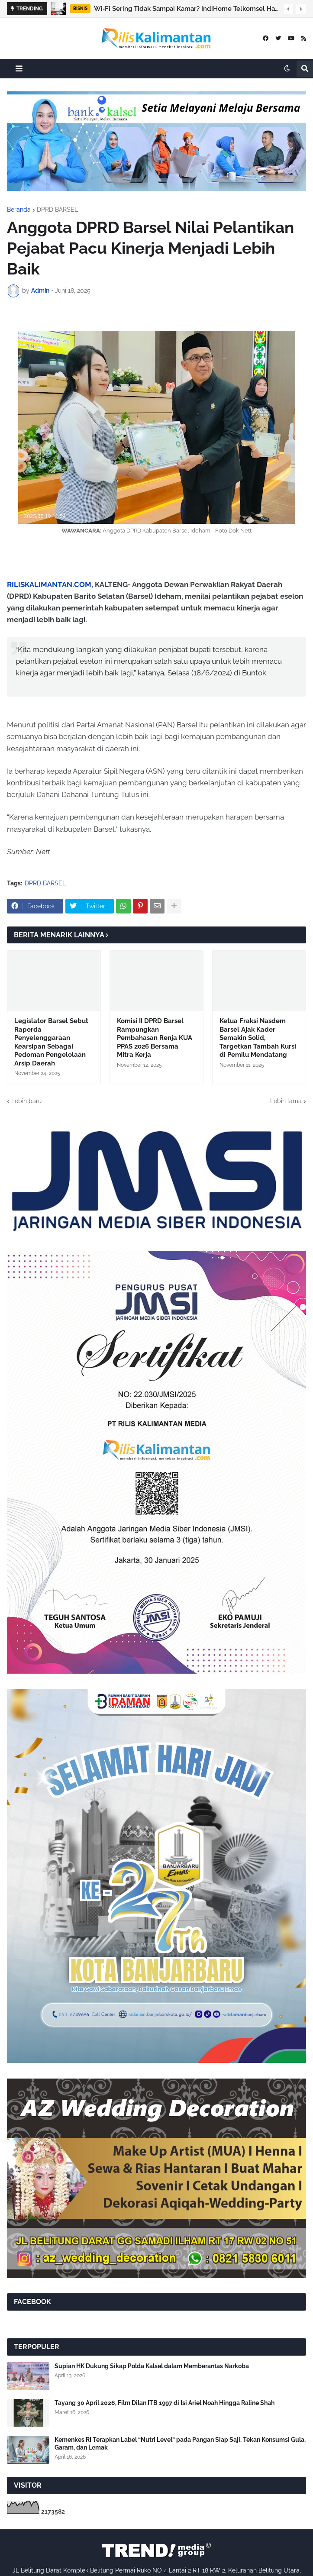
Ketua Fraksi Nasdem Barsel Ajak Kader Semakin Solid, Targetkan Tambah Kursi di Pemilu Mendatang (257, 1038)
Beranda (19, 210)
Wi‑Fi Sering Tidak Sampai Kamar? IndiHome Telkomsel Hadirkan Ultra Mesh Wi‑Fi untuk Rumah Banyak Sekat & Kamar (186, 9)
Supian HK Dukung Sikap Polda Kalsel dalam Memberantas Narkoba (152, 2366)
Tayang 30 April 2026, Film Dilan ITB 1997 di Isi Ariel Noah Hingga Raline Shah (164, 2402)
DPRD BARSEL (57, 210)
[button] (288, 9)
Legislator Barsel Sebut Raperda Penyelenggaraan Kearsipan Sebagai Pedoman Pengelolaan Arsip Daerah (51, 1042)
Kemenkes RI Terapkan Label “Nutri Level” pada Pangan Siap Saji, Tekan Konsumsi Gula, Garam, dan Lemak (180, 2443)
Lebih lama (286, 1101)
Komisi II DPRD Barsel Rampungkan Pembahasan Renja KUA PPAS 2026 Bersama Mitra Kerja (154, 1038)
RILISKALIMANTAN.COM (49, 584)
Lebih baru (26, 1101)
